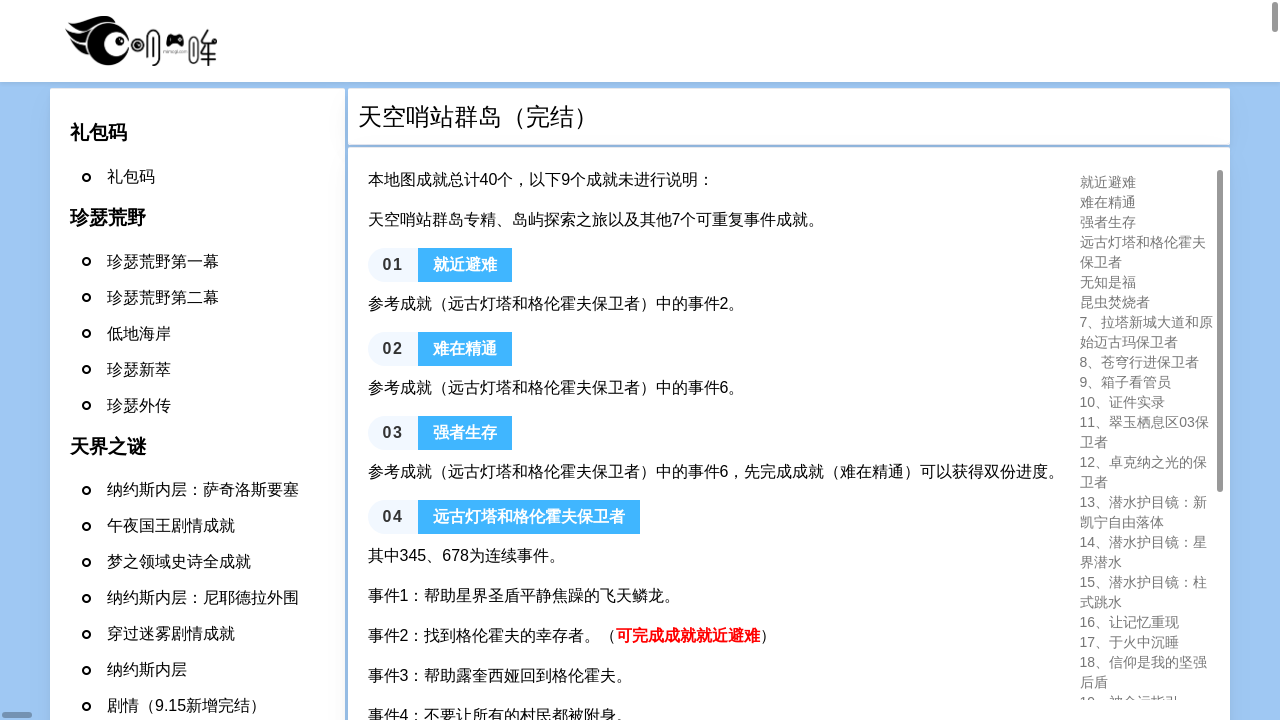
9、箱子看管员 (1126, 382)
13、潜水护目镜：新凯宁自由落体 (1144, 512)
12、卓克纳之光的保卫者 (1144, 472)
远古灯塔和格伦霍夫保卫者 (1143, 252)
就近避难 (1108, 182)
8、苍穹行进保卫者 (1140, 362)
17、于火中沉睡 (1130, 642)
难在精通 (1108, 202)
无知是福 (1108, 282)
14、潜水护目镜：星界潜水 (1144, 552)
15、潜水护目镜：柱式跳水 (1144, 592)
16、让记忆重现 (1130, 622)
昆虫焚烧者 (1115, 302)
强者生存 (1108, 222)
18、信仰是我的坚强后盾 (1144, 672)
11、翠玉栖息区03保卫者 (1144, 432)
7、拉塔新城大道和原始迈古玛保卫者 (1147, 332)
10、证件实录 (1123, 402)
